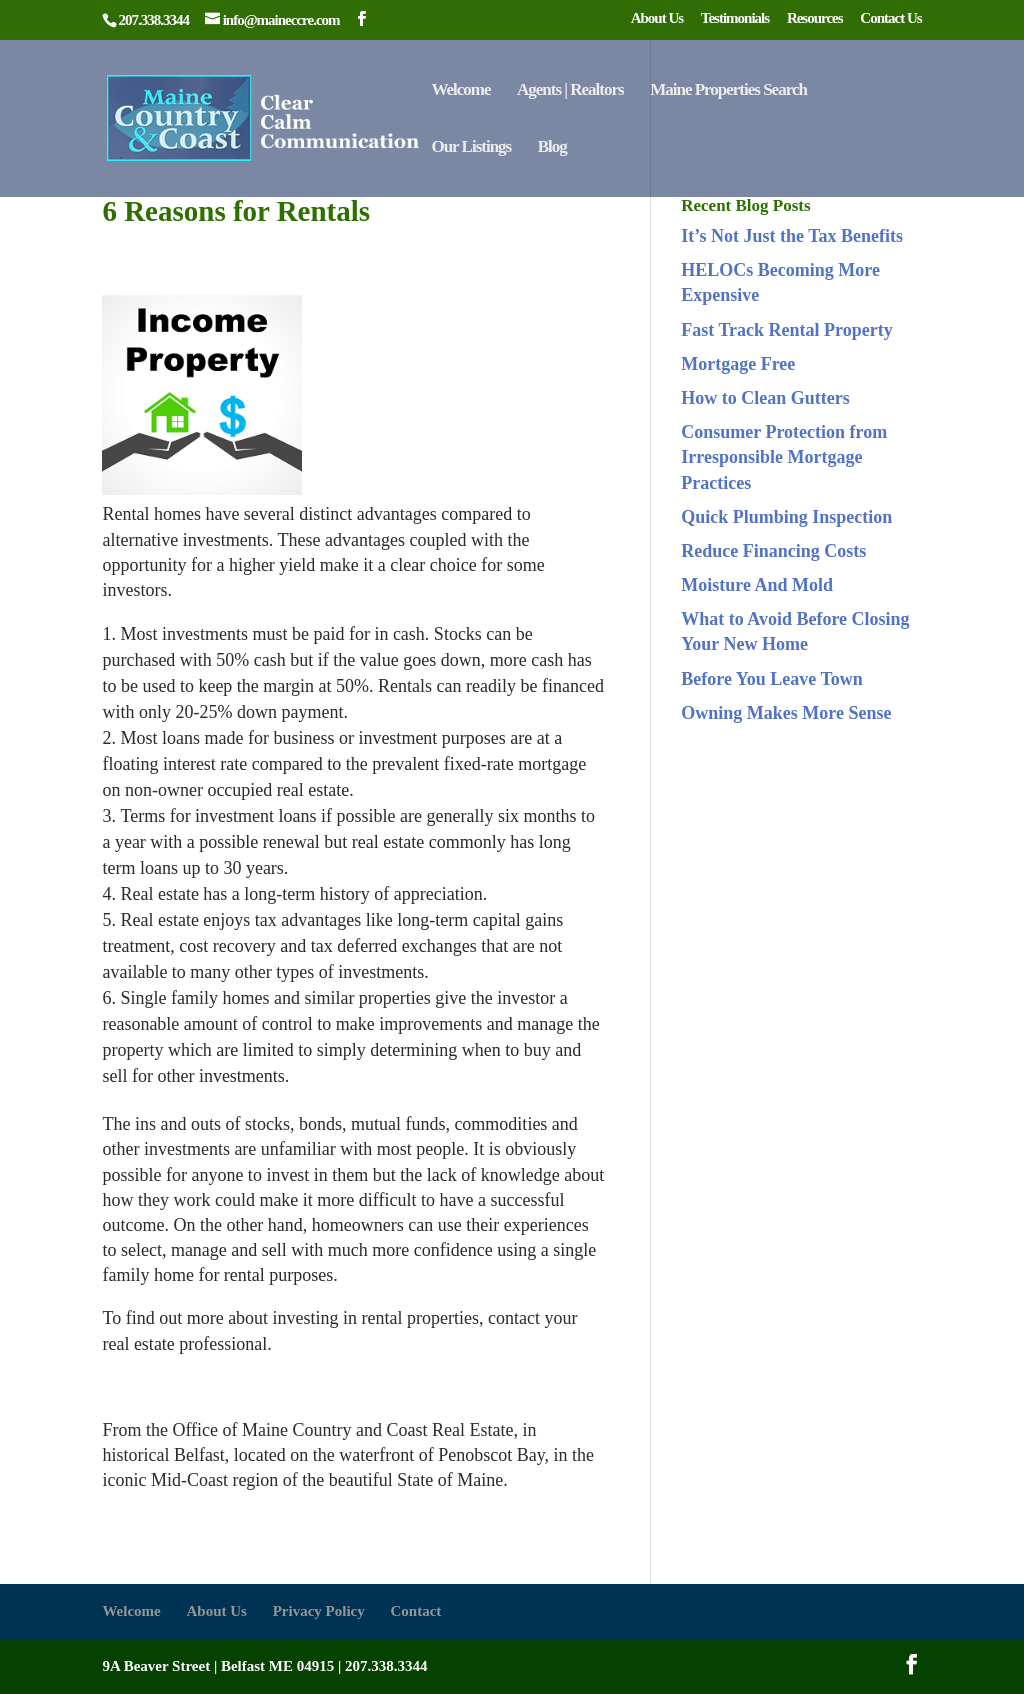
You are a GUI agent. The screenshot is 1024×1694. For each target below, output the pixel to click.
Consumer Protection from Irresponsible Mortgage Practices (784, 457)
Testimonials (735, 18)
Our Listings (471, 148)
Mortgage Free (738, 364)
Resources (815, 18)
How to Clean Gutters (765, 398)
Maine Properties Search (728, 91)
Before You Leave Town (772, 679)
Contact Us (890, 18)
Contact (415, 1611)
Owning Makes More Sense (786, 713)
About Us (657, 18)
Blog (552, 148)
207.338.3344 (386, 1666)
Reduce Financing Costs (773, 551)
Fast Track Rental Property (786, 330)
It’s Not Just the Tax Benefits (792, 236)
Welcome (460, 91)
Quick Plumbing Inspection (786, 517)
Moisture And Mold (757, 585)
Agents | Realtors (570, 91)
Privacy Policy (319, 1611)
